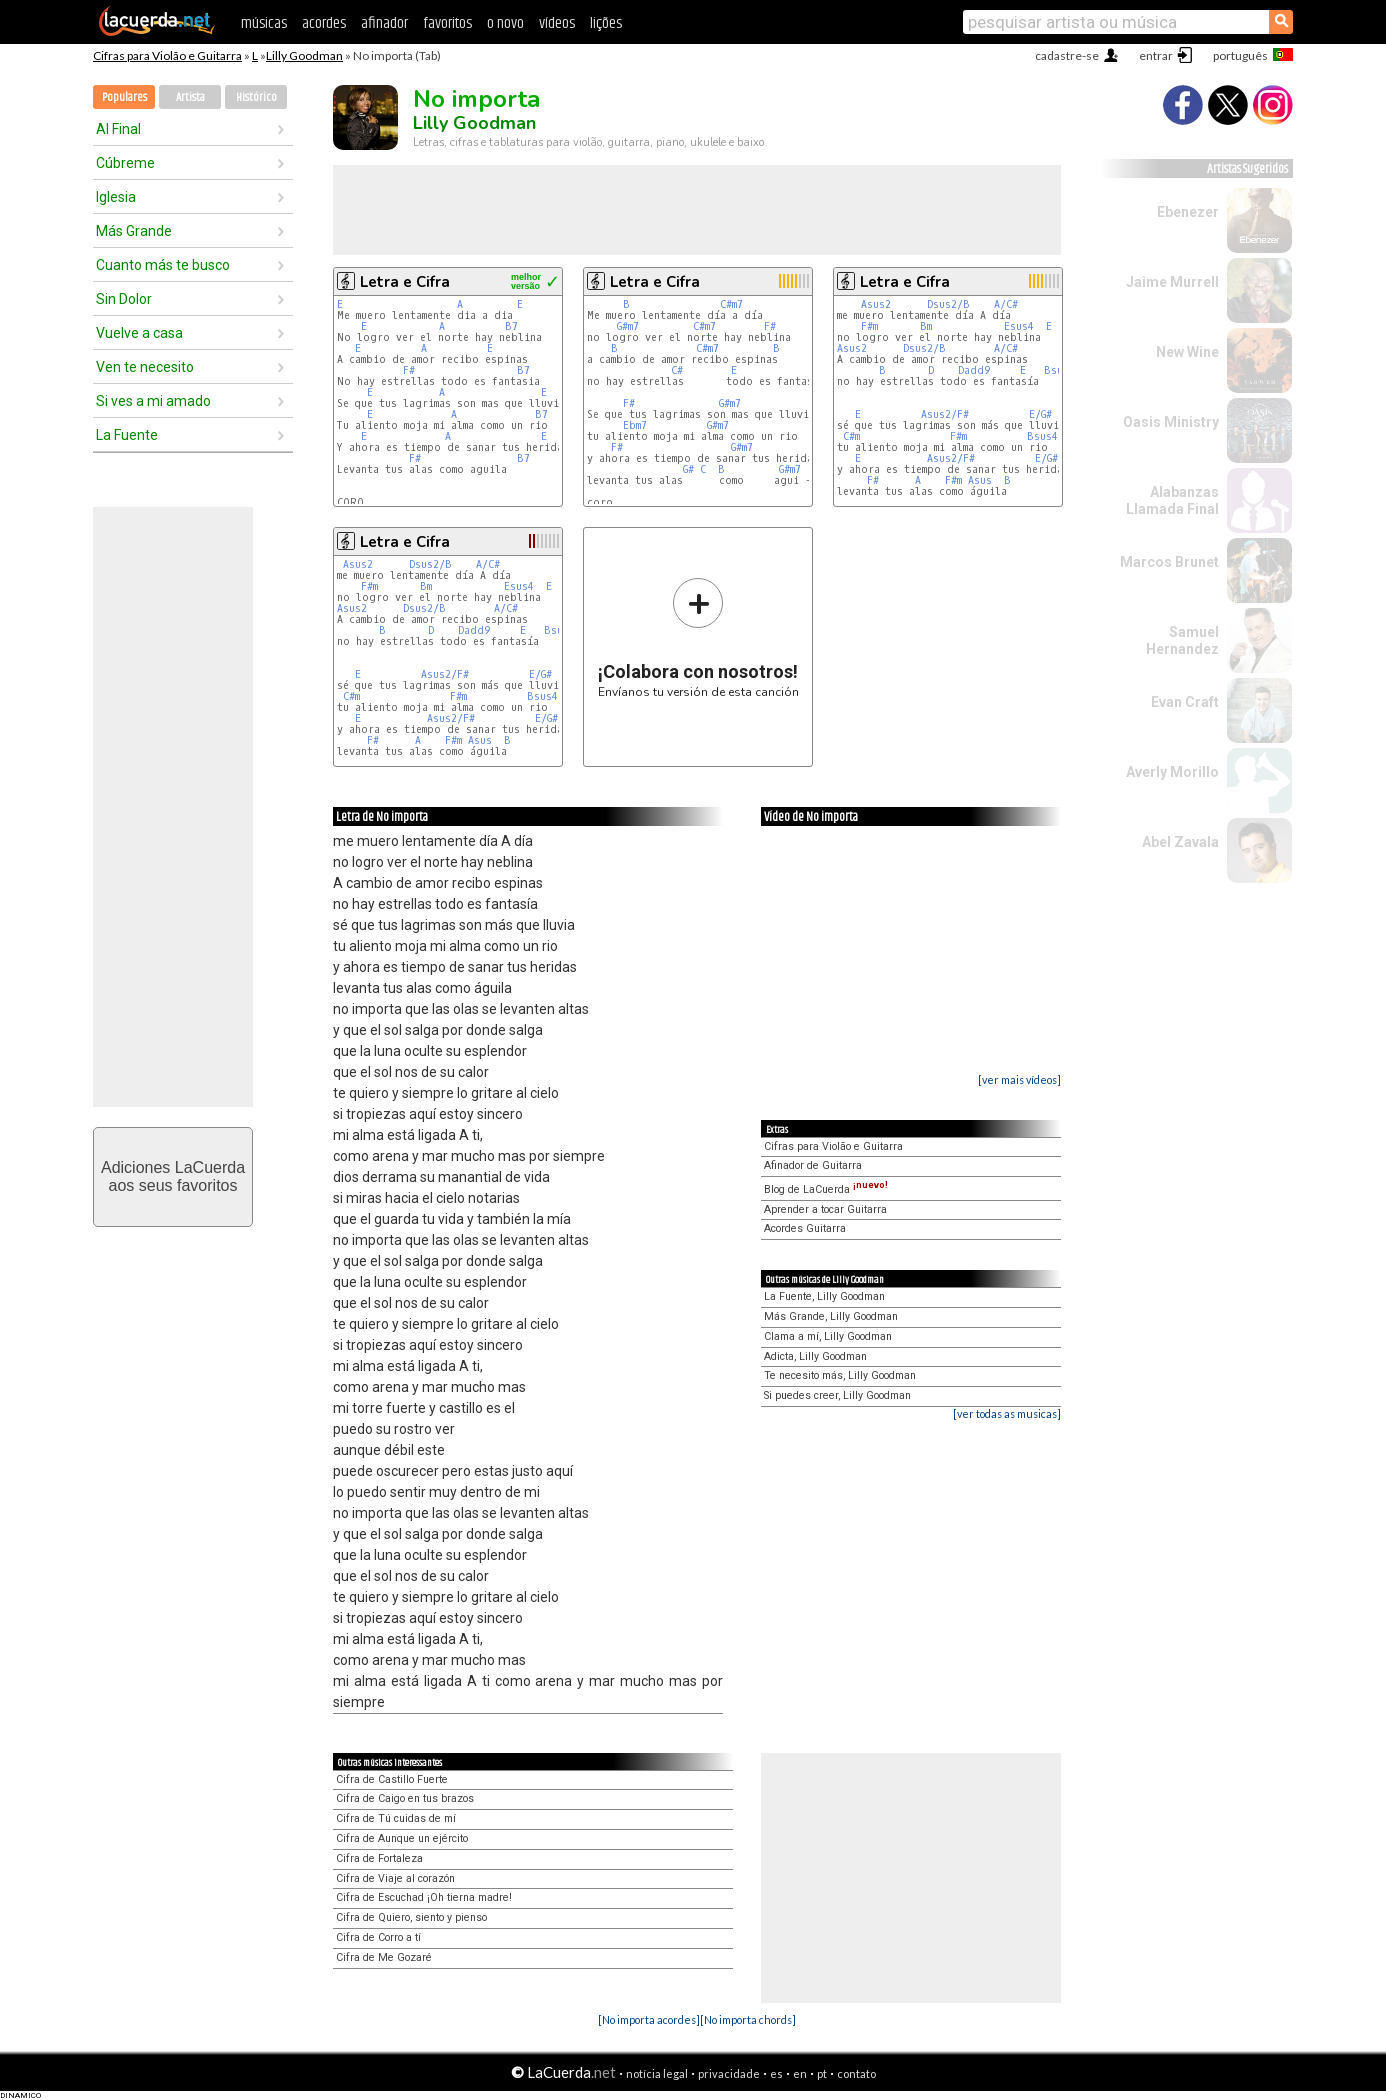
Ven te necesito (145, 367)
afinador (384, 23)
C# (677, 370)
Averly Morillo (1172, 772)
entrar (1156, 55)
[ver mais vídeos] (1019, 1079)
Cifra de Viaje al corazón (395, 1878)
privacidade (729, 2073)
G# (688, 469)
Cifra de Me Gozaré (384, 1957)
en (800, 2073)
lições (606, 23)
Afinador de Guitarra (813, 1165)
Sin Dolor (124, 299)
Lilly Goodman (304, 55)
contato (856, 2073)
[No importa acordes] (649, 2019)
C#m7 (731, 304)
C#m (851, 436)
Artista (190, 97)
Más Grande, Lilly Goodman (831, 1316)
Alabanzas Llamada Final (1172, 500)
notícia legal (657, 2073)
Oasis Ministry (1171, 422)
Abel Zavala (1180, 842)
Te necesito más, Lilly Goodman (840, 1375)
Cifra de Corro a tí (378, 1937)
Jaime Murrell (1172, 282)
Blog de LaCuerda (826, 1189)
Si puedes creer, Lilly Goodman (837, 1395)
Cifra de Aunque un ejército (402, 1838)
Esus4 (1019, 326)
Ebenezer (1188, 212)
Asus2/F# (945, 414)
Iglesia (116, 197)
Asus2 (876, 304)
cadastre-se (1067, 55)
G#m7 (628, 326)
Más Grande (134, 231)
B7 (511, 326)
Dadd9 (974, 370)
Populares (124, 97)
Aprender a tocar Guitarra (825, 1209)
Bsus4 (1042, 436)
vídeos (557, 23)
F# (409, 370)
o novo (505, 23)
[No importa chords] (748, 2019)
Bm (926, 326)
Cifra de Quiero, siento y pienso (411, 1917)
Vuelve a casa (139, 333)
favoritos (447, 23)
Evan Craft (1185, 702)
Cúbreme (125, 163)
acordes (324, 23)
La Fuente (127, 435)
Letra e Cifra (405, 282)
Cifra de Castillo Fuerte (392, 1779)
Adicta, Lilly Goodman (815, 1356)
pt (822, 2073)
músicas (264, 23)
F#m (869, 326)
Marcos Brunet (1169, 562)
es (776, 2073)
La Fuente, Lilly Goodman (824, 1296)
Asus (980, 480)
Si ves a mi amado (153, 401)
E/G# (1040, 414)
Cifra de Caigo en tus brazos (405, 1798)
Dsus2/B (948, 304)
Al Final (118, 129)
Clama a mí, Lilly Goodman (828, 1336)
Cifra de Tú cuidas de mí (396, 1818)
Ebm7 (635, 425)
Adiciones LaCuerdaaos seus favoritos (173, 1176)
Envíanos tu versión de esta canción (698, 637)
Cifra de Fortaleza (379, 1858)
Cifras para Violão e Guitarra (167, 55)
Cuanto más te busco (163, 265)
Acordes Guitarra (805, 1228)
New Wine (1187, 352)
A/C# (1006, 304)
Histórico (256, 97)
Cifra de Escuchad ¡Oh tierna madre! (424, 1897)
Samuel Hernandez (1182, 640)
